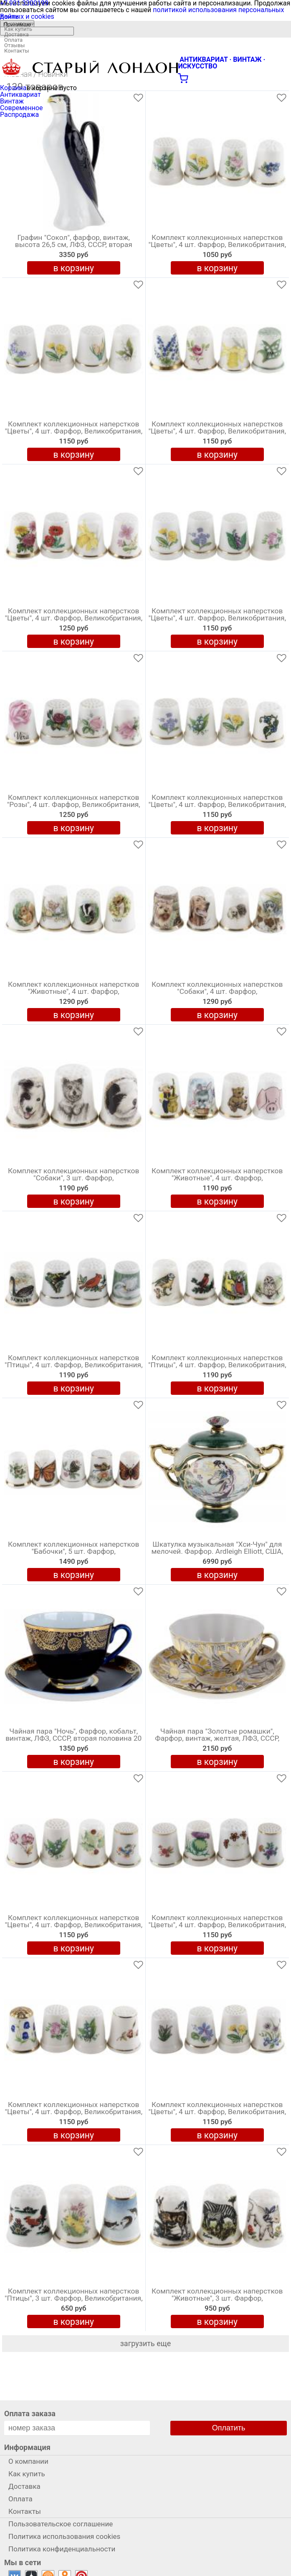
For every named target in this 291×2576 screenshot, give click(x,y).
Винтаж (12, 101)
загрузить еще (145, 2343)
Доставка (16, 34)
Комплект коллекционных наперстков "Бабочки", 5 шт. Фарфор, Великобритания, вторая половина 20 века (73, 1553)
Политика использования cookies (64, 2536)
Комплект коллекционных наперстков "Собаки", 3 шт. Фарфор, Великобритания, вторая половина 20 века (73, 1179)
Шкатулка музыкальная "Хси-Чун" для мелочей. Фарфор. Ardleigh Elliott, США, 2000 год (217, 1552)
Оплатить (228, 2428)
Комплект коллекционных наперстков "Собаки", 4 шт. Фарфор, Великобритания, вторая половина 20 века (217, 993)
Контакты (16, 51)
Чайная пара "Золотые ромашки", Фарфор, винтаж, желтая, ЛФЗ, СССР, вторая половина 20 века (217, 1739)
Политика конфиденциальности (61, 2549)
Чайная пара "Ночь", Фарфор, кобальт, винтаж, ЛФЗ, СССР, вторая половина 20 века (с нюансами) (73, 1739)
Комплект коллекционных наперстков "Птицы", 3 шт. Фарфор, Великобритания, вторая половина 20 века (74, 2299)
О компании (19, 23)
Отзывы (14, 45)
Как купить (18, 29)
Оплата (13, 40)
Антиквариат (20, 94)
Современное (21, 108)
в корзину (73, 268)
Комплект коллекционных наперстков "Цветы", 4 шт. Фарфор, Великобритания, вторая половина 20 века (217, 245)
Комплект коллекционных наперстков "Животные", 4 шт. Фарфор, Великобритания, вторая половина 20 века (73, 993)
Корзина (13, 88)
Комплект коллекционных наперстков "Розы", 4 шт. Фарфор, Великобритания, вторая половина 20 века (73, 805)
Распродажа (19, 114)
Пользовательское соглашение (60, 2524)
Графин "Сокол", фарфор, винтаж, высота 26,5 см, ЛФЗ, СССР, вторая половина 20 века (73, 245)
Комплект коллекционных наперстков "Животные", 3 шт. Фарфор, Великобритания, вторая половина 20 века (217, 2300)
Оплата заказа (30, 2413)
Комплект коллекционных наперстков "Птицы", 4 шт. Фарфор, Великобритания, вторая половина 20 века (74, 1365)
